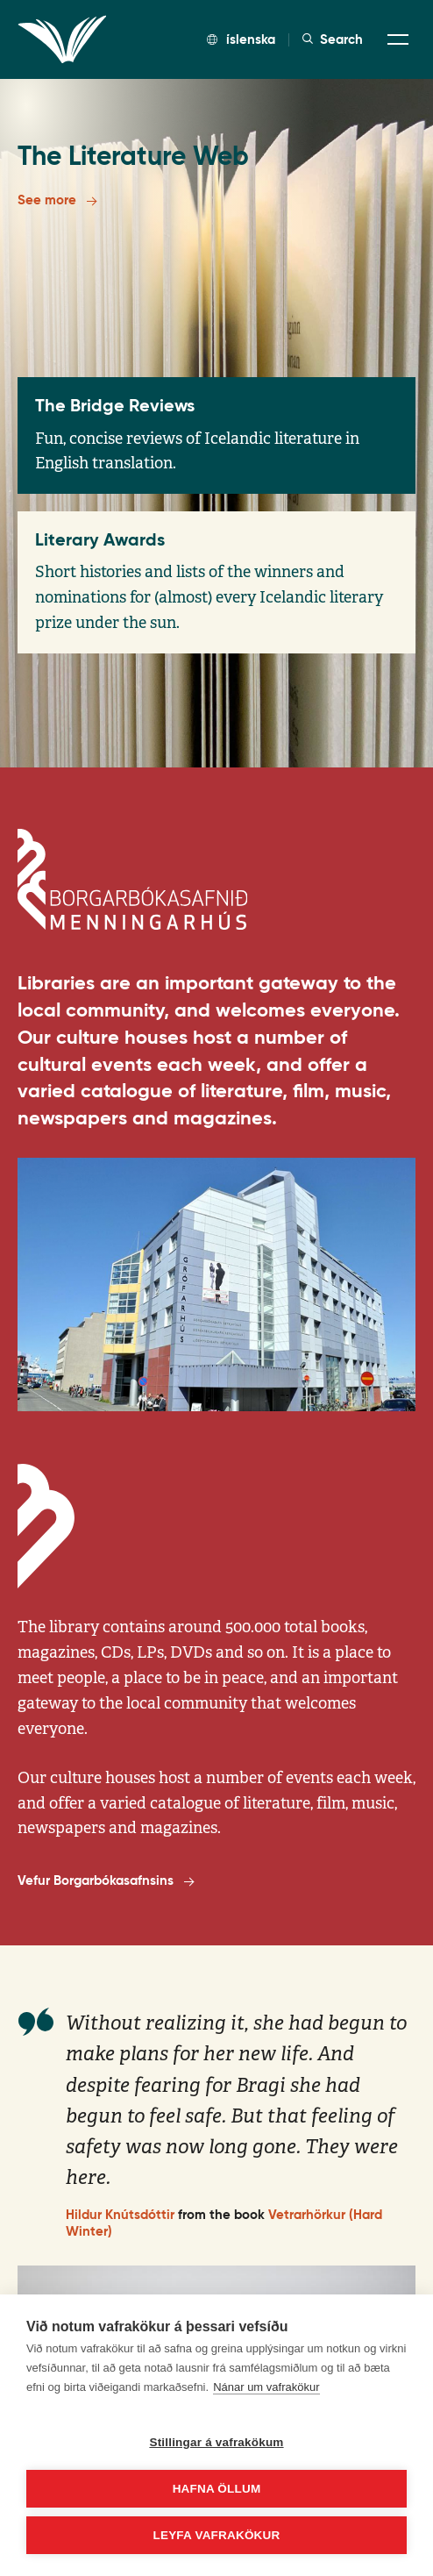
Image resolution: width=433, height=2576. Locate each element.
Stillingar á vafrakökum (216, 2442)
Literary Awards (100, 539)
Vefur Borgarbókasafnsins (106, 1881)
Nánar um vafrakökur (266, 2387)
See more (57, 201)
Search (332, 39)
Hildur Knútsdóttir (120, 2229)
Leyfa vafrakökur (216, 2535)
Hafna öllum (217, 2488)
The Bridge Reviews (115, 405)
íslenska (241, 39)
